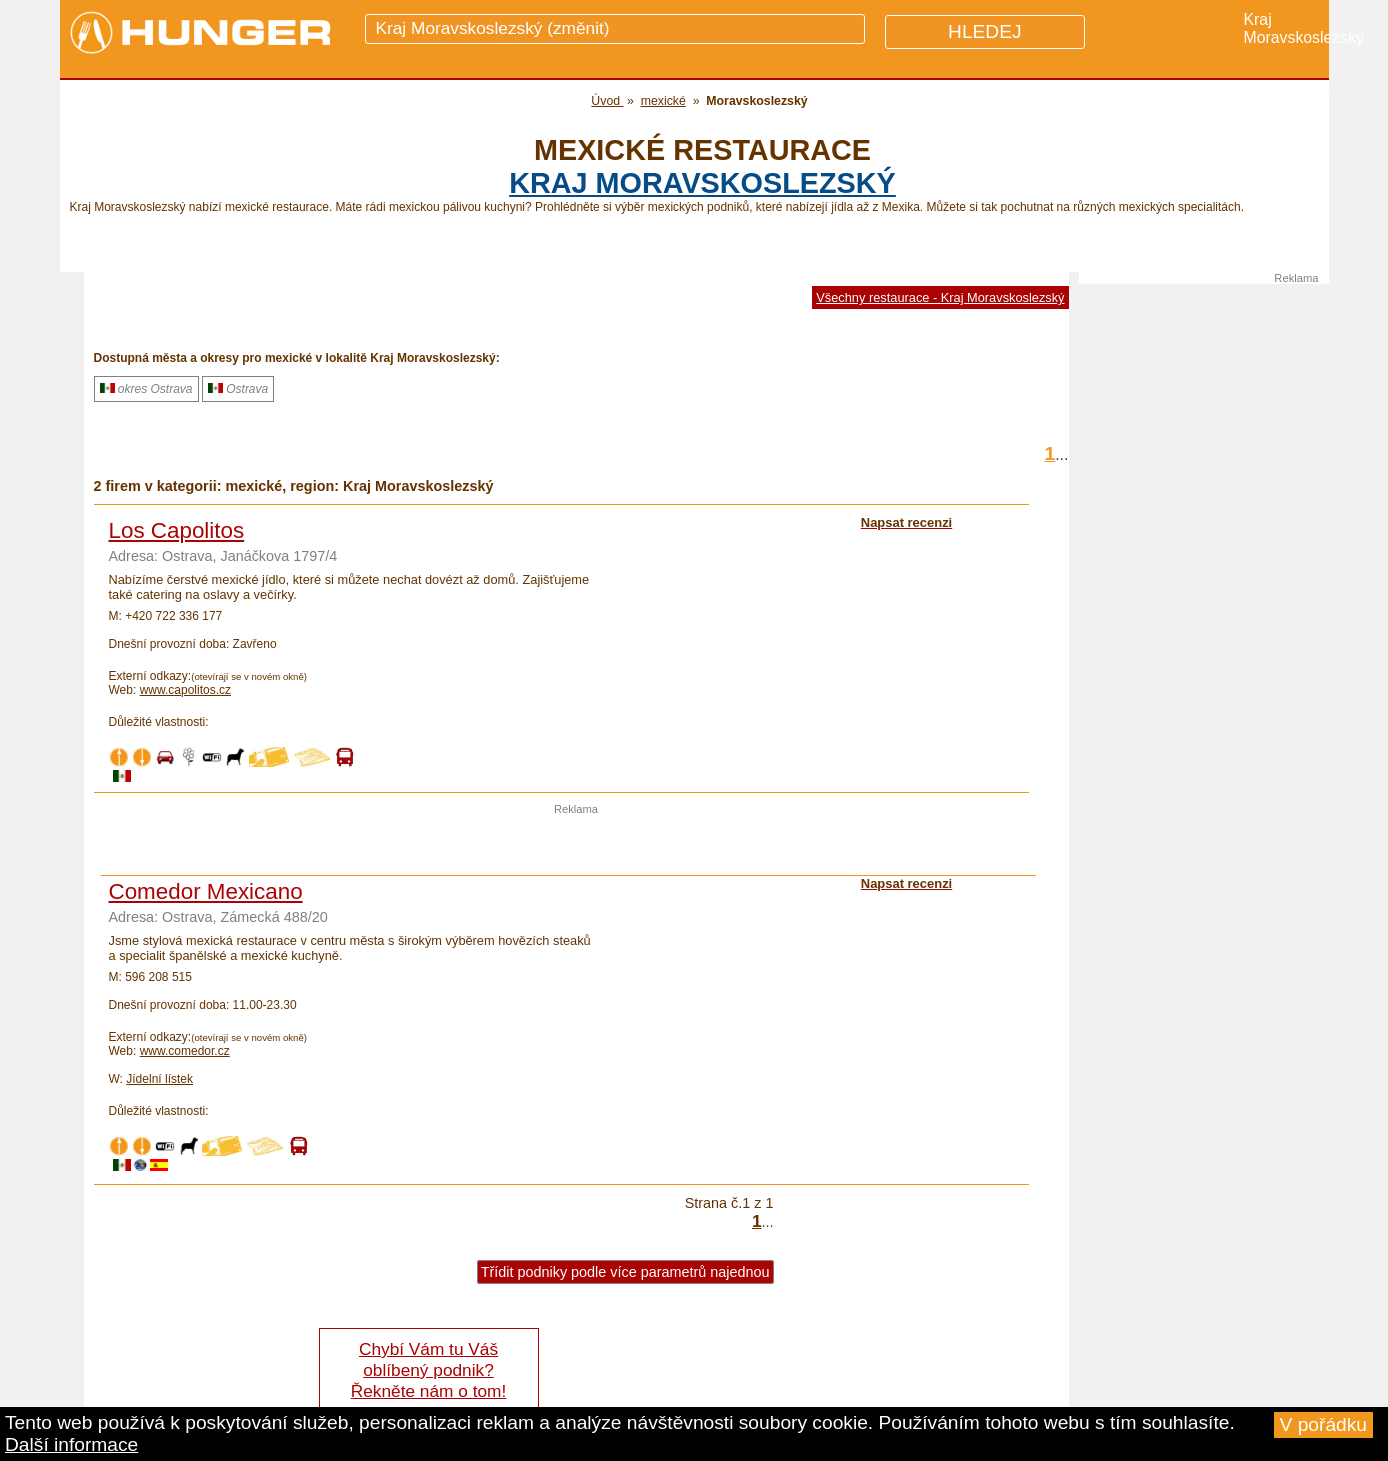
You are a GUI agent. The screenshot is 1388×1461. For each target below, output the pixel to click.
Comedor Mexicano (206, 891)
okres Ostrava (146, 389)
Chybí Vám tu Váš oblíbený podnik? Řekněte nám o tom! (428, 1370)
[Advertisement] (576, 845)
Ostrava (238, 389)
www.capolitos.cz (185, 690)
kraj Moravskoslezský (702, 183)
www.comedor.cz (185, 1051)
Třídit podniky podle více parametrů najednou (625, 1272)
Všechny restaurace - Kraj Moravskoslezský (940, 297)
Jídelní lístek (159, 1079)
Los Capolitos (177, 530)
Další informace (71, 1444)
